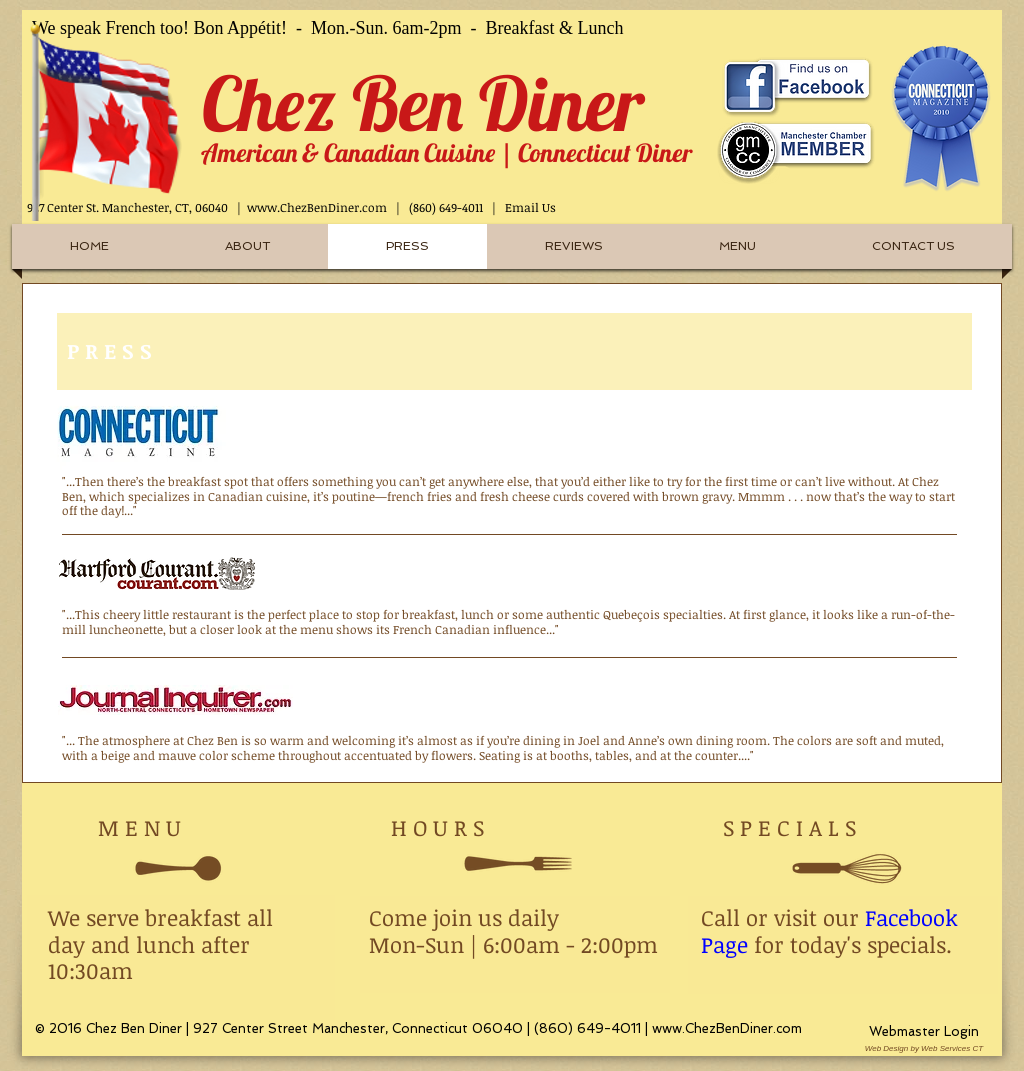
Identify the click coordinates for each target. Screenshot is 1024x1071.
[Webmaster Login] (924, 1032)
